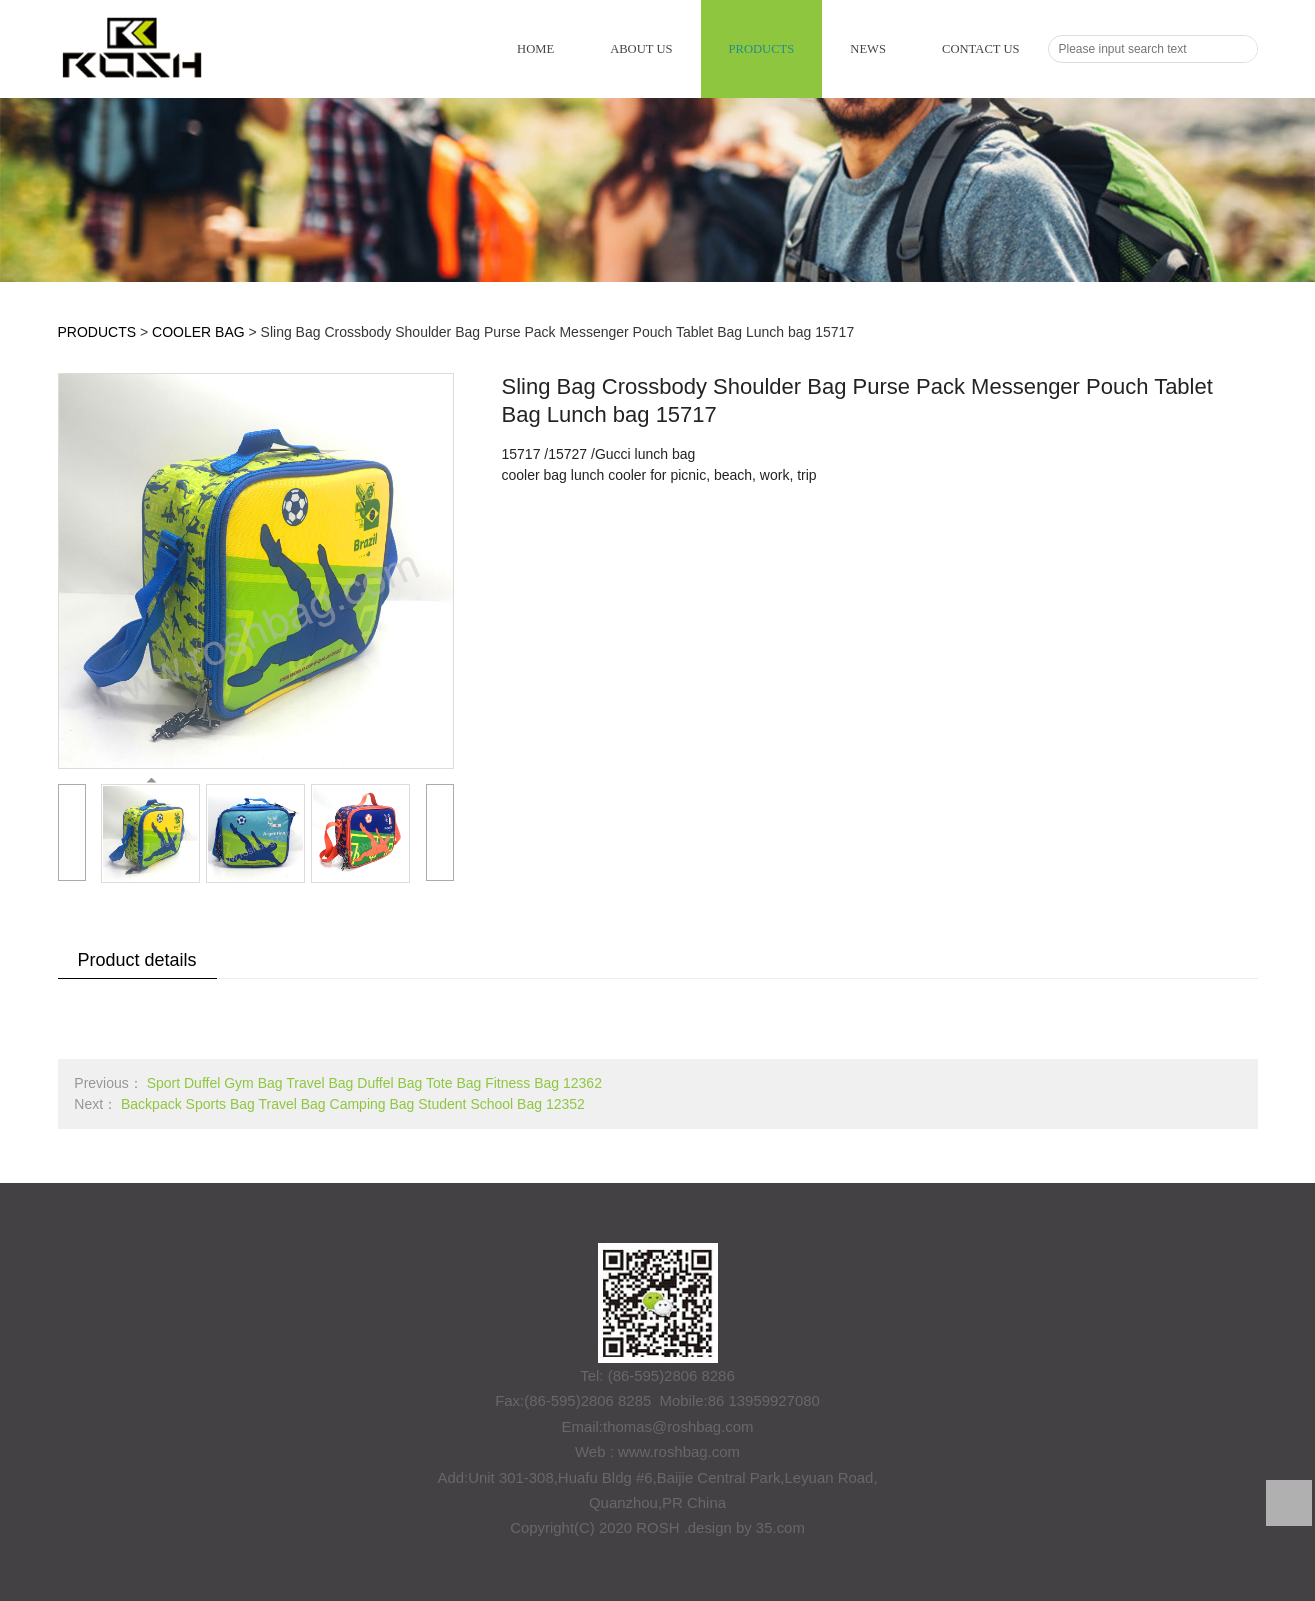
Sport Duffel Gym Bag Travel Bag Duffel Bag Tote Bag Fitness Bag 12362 (374, 1083)
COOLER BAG (198, 332)
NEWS (868, 49)
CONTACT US (980, 49)
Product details (137, 960)
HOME (535, 49)
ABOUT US (641, 49)
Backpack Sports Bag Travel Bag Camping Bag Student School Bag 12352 (353, 1104)
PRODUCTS (762, 49)
